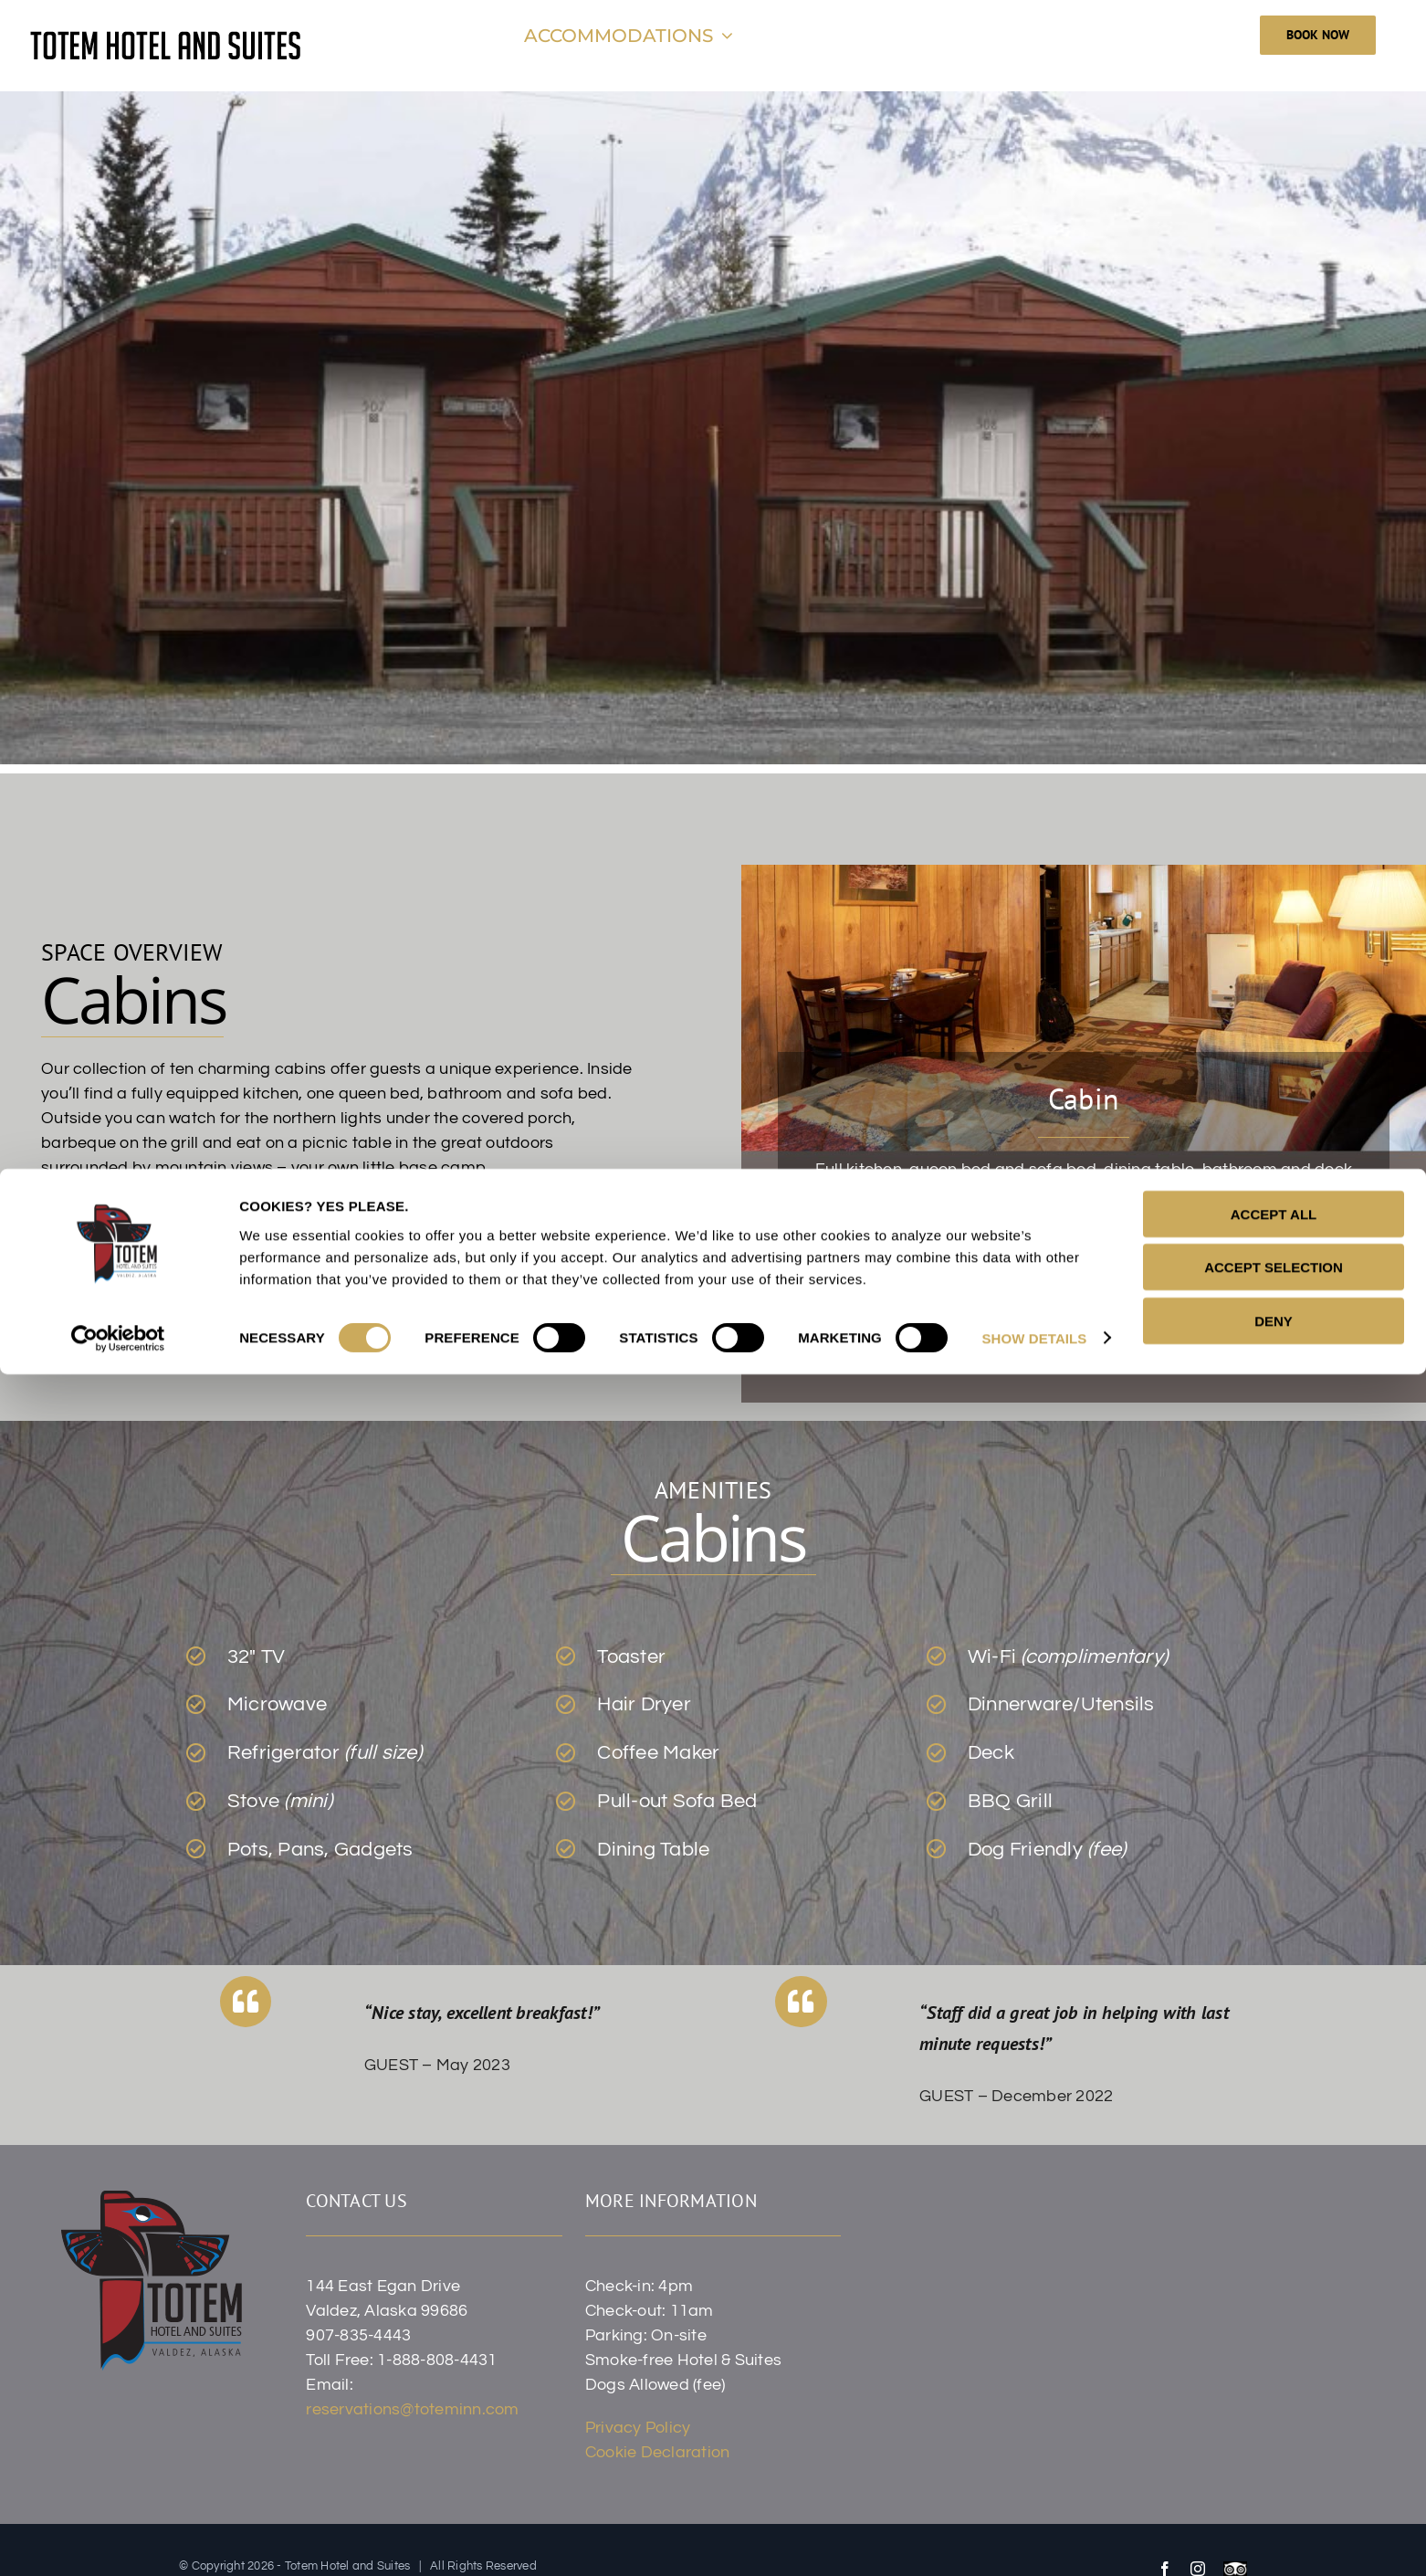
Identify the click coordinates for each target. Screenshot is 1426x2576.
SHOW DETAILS (1033, 2540)
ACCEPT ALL (1273, 2416)
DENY (1273, 2522)
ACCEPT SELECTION (1273, 2469)
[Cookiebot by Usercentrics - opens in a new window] (118, 2540)
